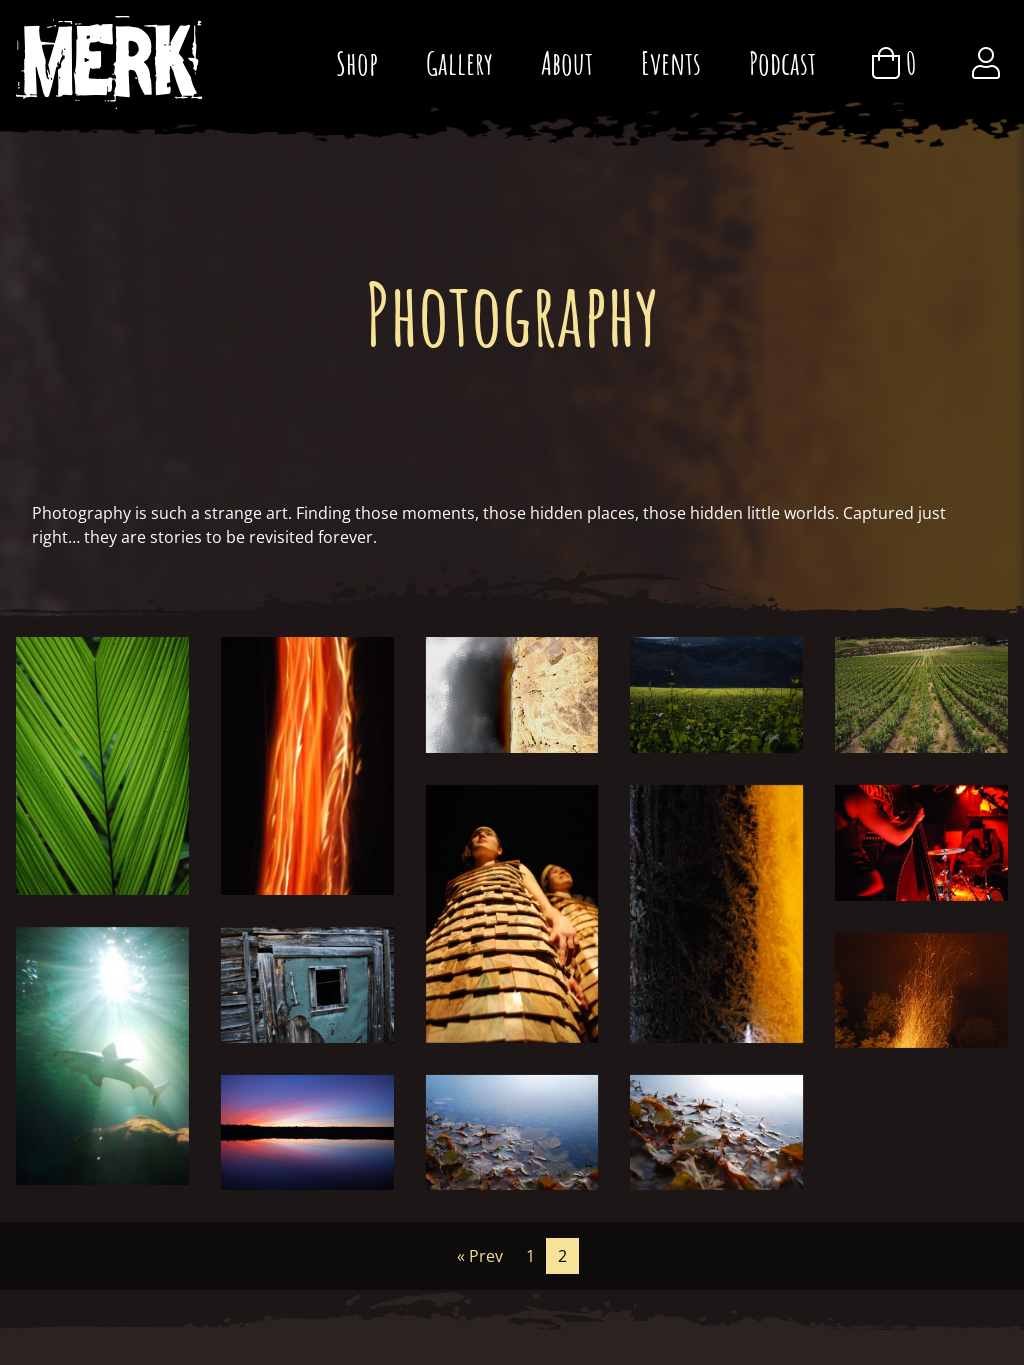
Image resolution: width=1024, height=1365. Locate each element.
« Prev (480, 1256)
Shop (357, 62)
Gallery (459, 62)
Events (671, 62)
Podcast (782, 62)
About (567, 62)
